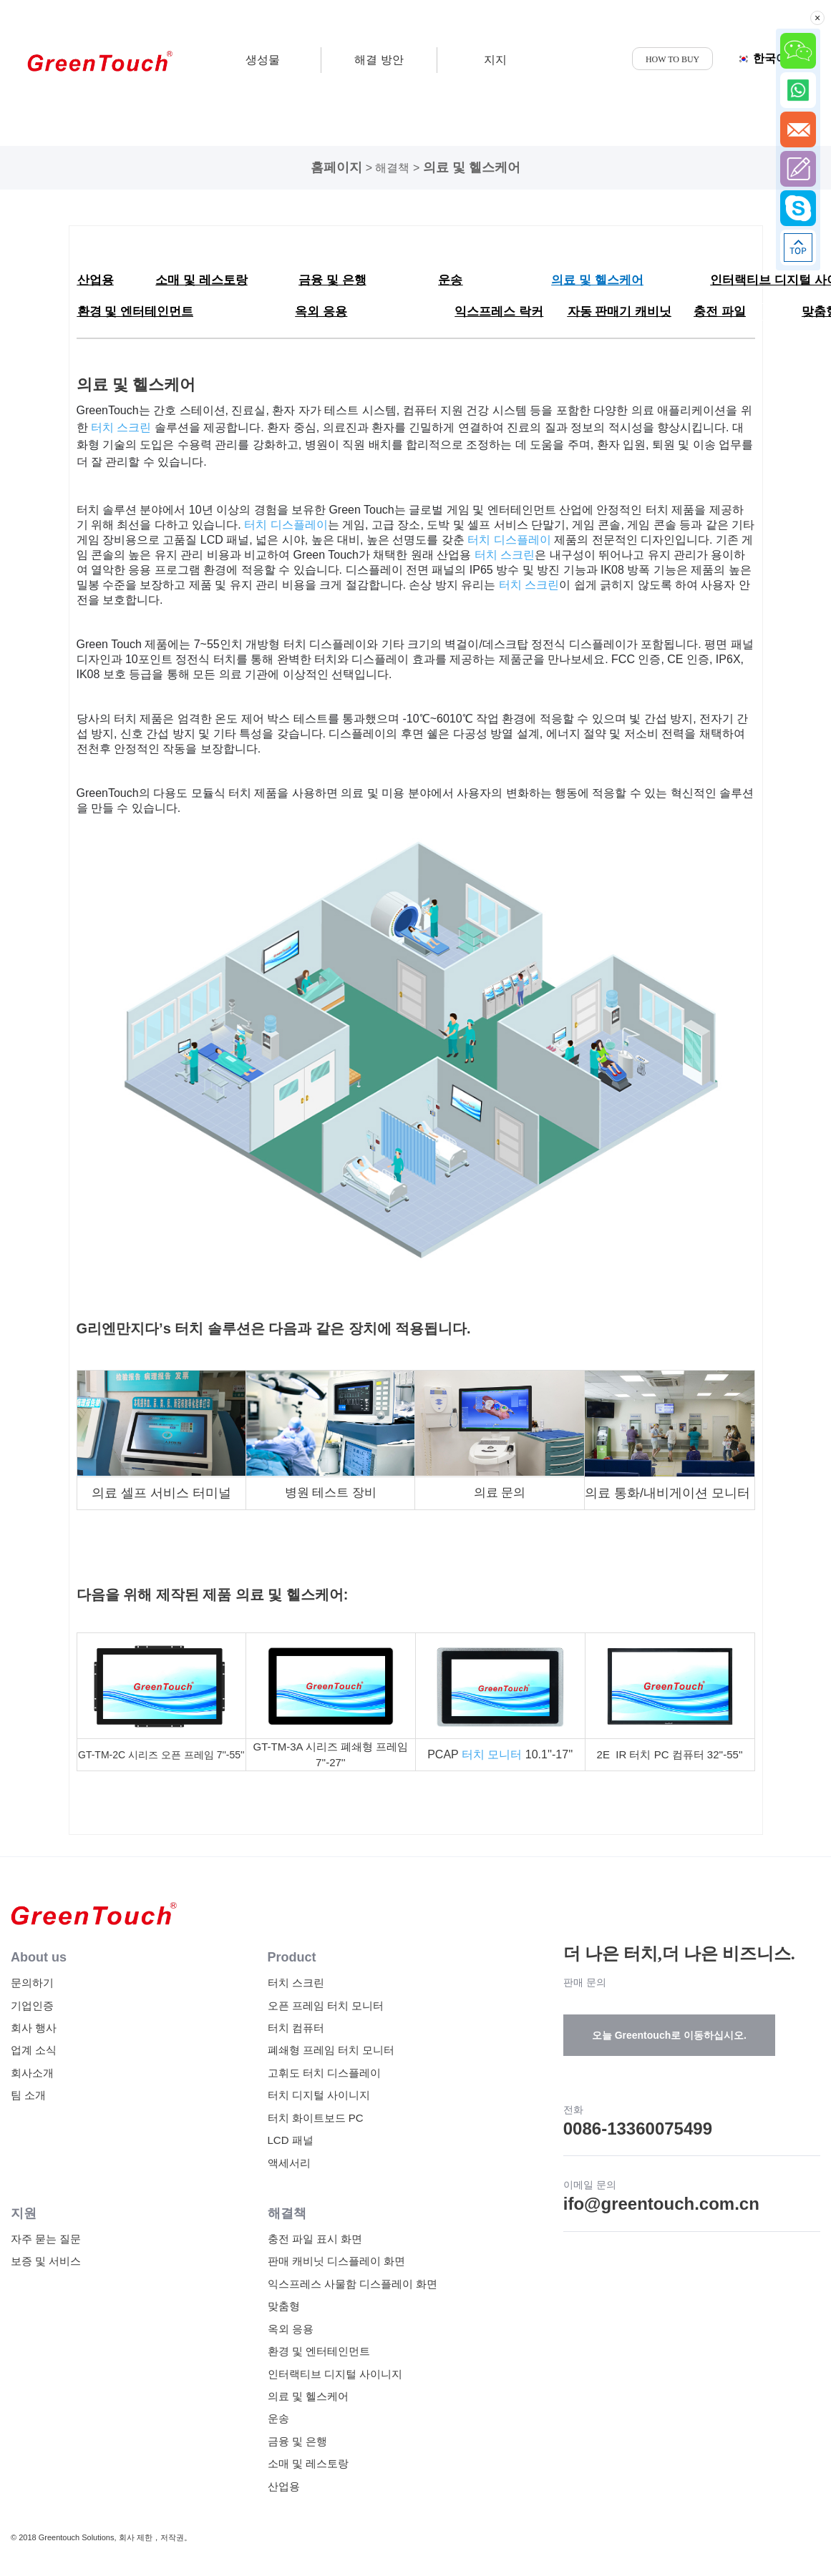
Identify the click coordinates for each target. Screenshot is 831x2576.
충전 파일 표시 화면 (315, 2239)
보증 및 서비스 (46, 2261)
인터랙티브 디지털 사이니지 (335, 2374)
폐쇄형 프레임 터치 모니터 (331, 2050)
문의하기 (32, 1983)
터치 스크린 (296, 1983)
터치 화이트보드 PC (316, 2118)
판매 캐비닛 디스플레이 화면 (337, 2261)
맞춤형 (284, 2306)
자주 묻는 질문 (46, 2239)
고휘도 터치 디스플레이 (324, 2073)
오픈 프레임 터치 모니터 (326, 2005)
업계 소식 (34, 2050)
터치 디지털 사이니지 (319, 2095)
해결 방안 (378, 60)
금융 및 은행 (297, 2441)
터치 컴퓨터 (296, 2028)
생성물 (263, 60)
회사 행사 (34, 2028)
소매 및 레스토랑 (308, 2463)
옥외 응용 (291, 2329)
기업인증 (32, 2005)
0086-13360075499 (637, 2128)
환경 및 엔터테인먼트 (319, 2351)
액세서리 (289, 2163)
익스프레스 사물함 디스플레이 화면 (353, 2284)
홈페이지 (336, 167)
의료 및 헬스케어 (471, 167)
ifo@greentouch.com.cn (661, 2203)
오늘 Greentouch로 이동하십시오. (669, 2035)
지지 (495, 60)
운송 (278, 2418)
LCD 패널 (291, 2140)
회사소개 (32, 2073)
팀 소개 (28, 2095)
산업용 (284, 2486)
